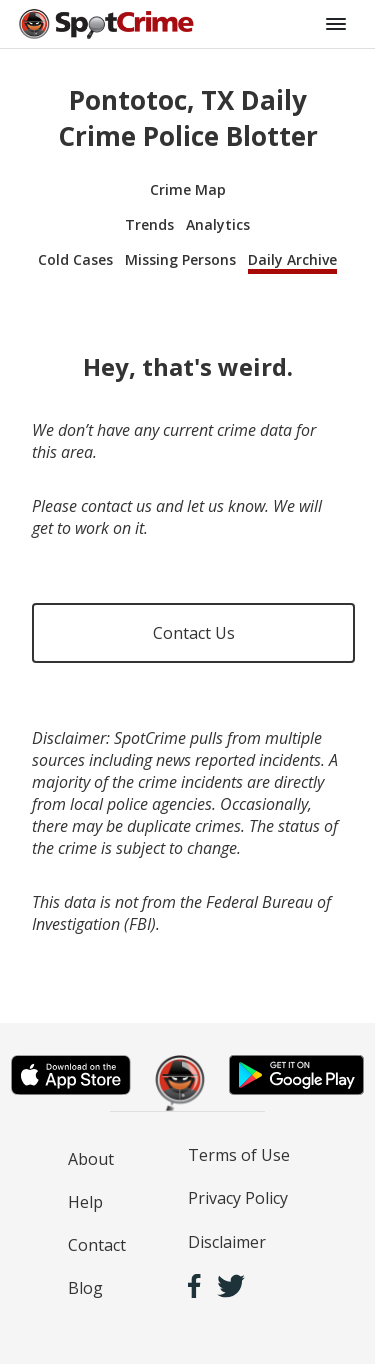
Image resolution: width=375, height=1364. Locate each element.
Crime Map (188, 189)
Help (85, 1202)
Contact (97, 1245)
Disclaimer (227, 1242)
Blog (85, 1288)
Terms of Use (239, 1155)
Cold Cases (75, 259)
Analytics (218, 224)
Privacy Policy (238, 1198)
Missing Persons (180, 259)
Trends (149, 224)
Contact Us (194, 633)
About (91, 1159)
